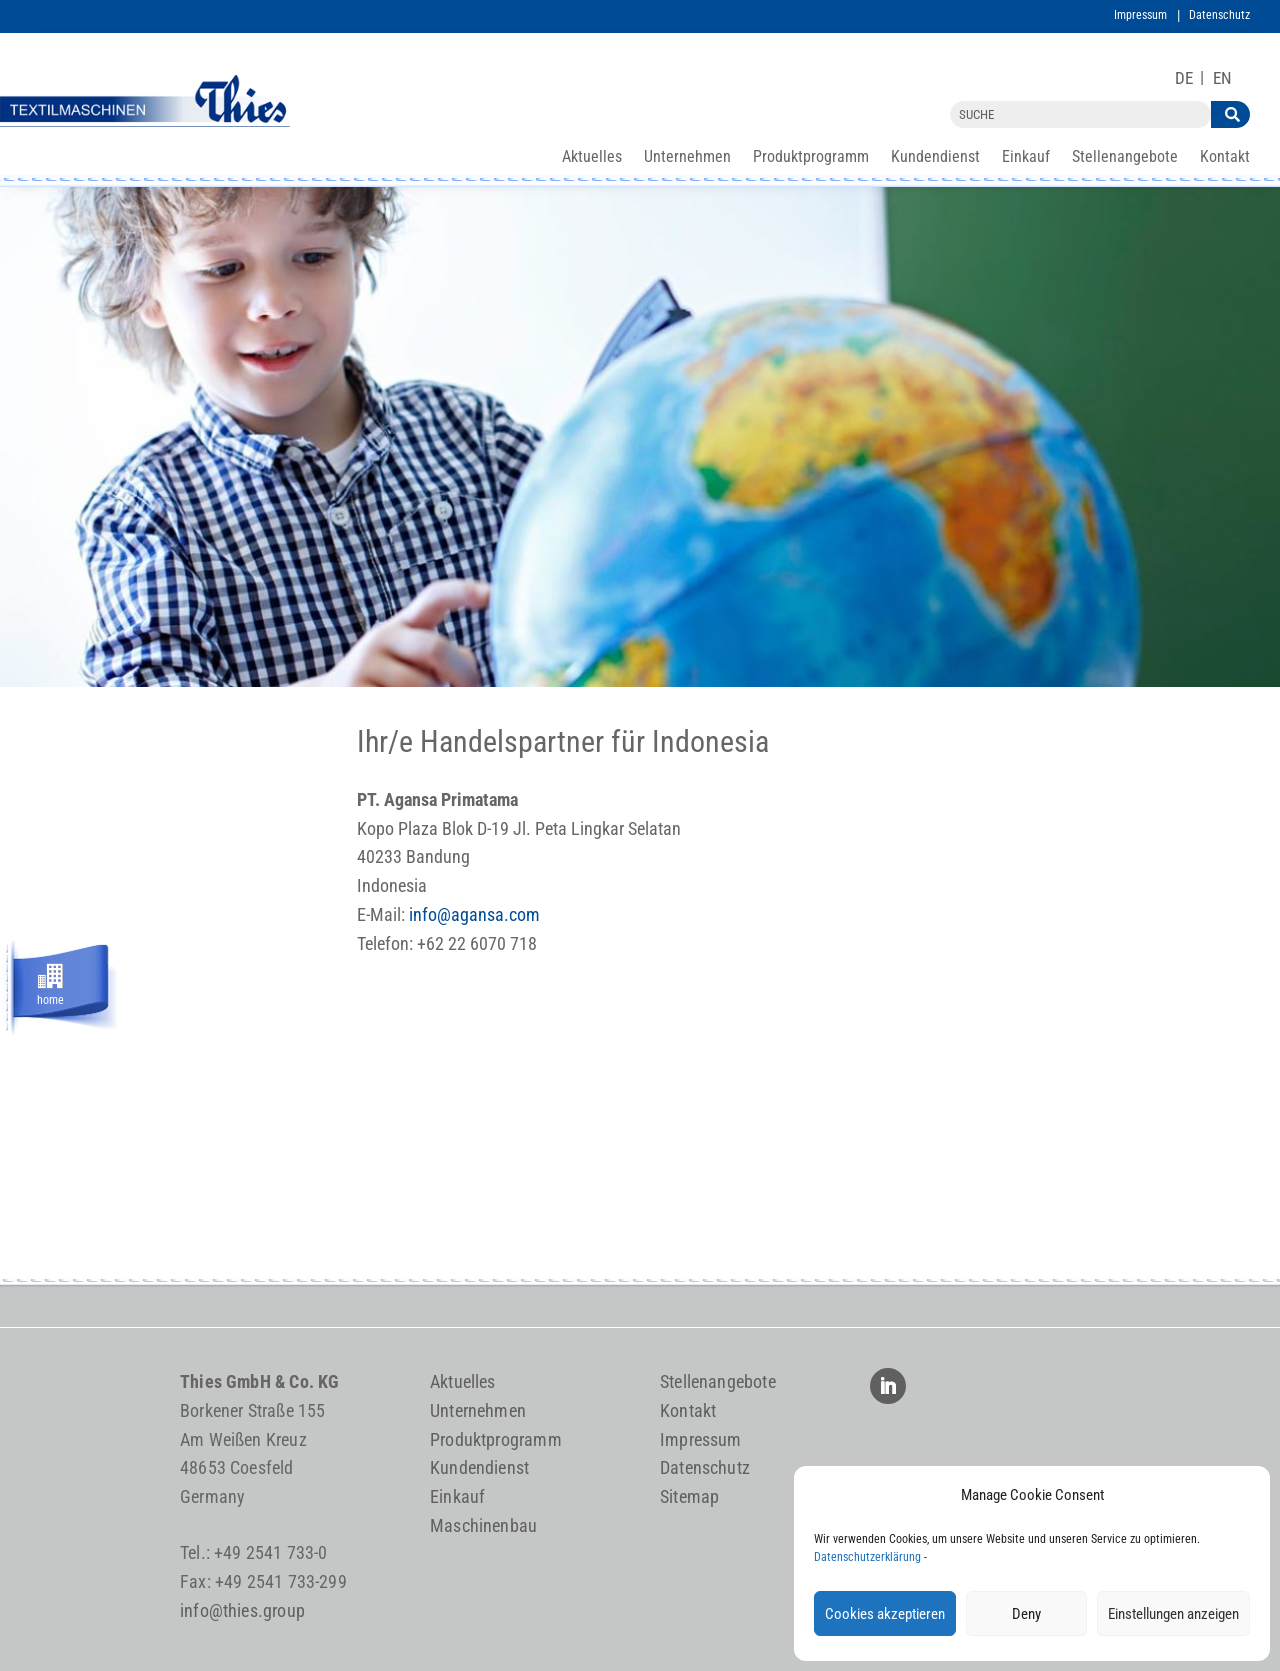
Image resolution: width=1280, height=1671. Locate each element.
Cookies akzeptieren (885, 1614)
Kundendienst (935, 158)
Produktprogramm (811, 158)
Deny (1026, 1614)
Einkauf (1026, 158)
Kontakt (1225, 158)
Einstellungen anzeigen (1173, 1614)
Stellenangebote (1125, 158)
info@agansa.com (474, 914)
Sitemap (689, 1496)
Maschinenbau (483, 1525)
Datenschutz (1219, 15)
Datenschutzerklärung (867, 1557)
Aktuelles (592, 158)
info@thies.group (242, 1610)
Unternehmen (687, 158)
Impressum (1140, 15)
